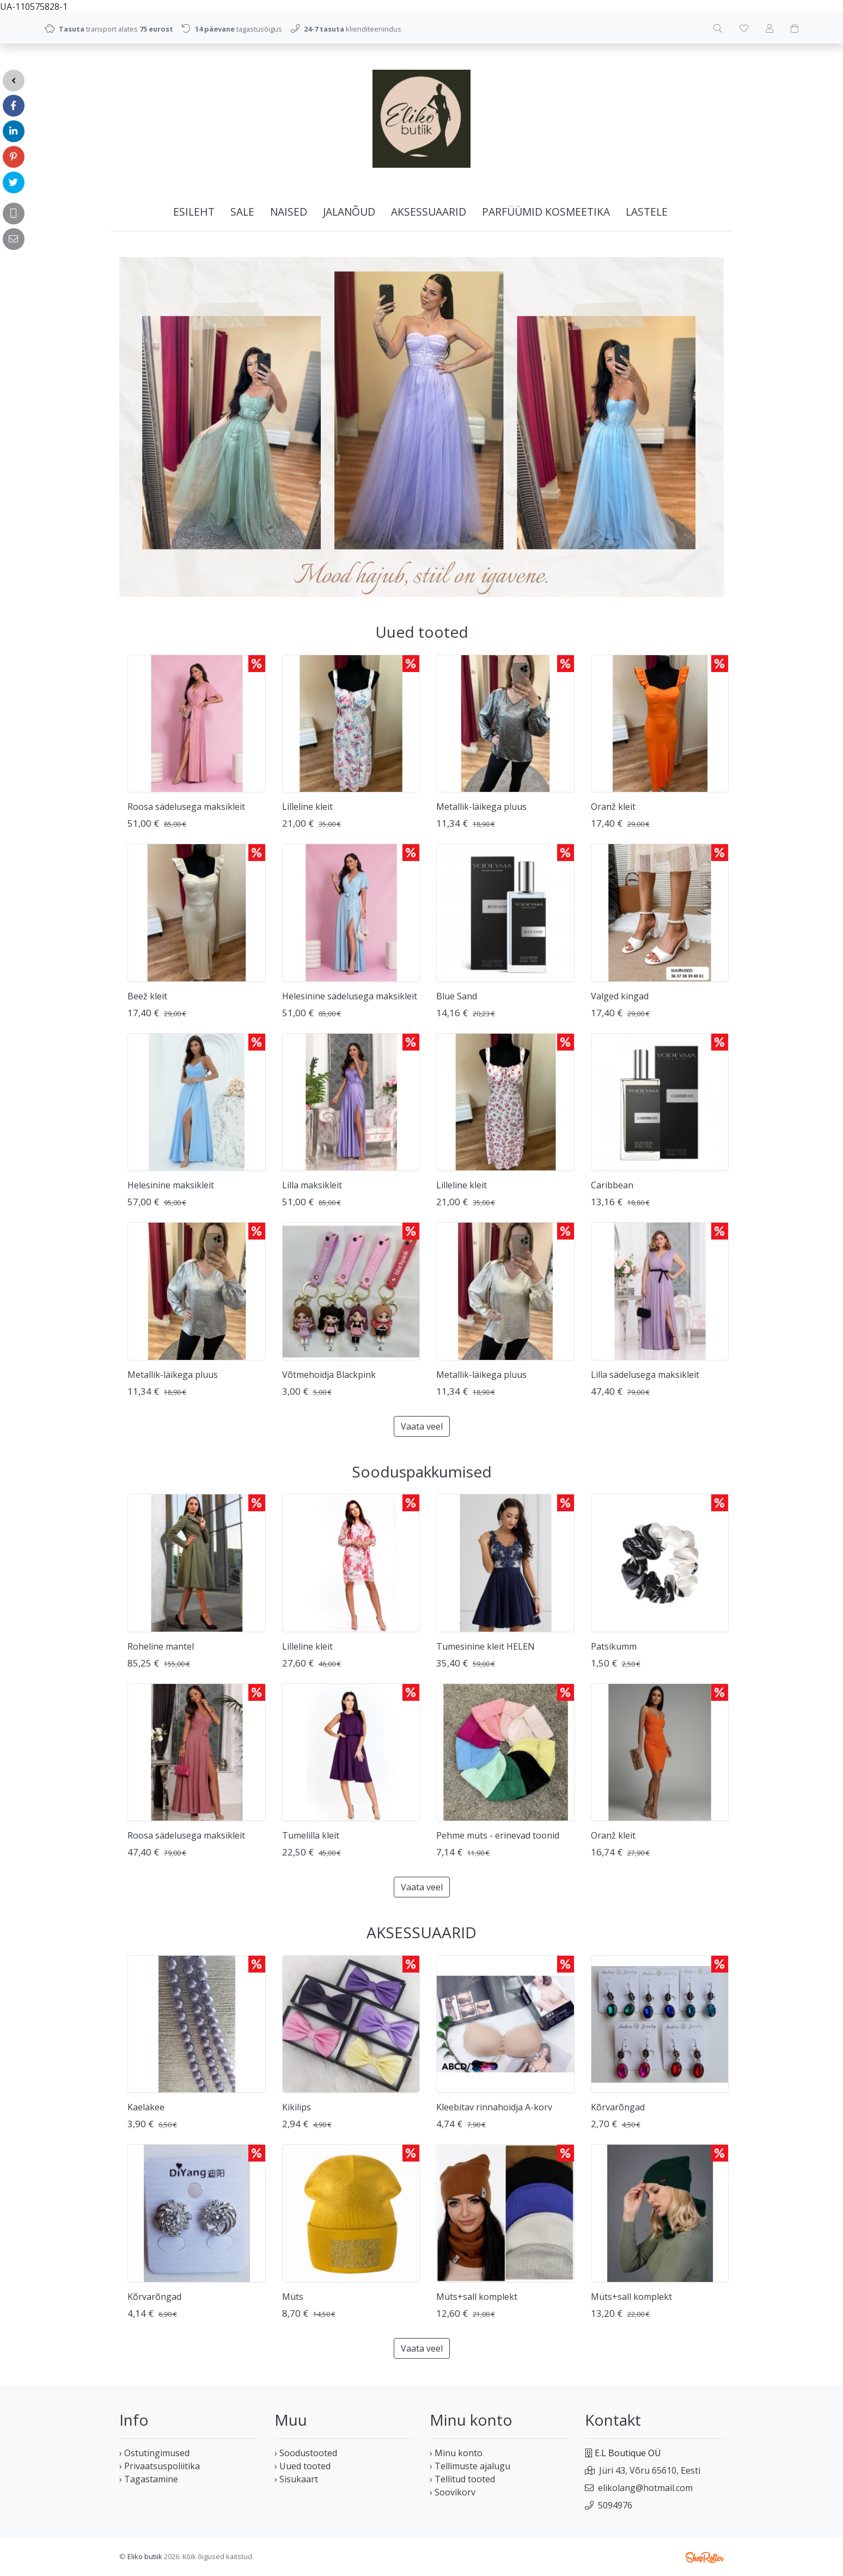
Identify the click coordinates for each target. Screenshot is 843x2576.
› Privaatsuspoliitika (159, 2466)
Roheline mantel (160, 1646)
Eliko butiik (144, 2556)
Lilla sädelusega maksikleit (645, 1375)
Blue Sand (456, 996)
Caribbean (612, 1185)
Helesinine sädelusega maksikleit (349, 996)
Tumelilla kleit (310, 1835)
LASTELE (647, 211)
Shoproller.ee (705, 2557)
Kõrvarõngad (618, 2107)
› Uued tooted (302, 2466)
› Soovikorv (452, 2492)
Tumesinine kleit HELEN (485, 1646)
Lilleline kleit (307, 807)
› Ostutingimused (154, 2453)
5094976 (615, 2505)
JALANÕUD (349, 211)
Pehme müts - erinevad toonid (497, 1835)
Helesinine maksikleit (170, 1185)
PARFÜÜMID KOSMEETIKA (546, 211)
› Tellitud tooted (462, 2479)
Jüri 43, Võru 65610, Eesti (649, 2470)
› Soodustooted (305, 2453)
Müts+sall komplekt (476, 2297)
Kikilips (296, 2107)
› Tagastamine (148, 2479)
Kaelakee (145, 2107)
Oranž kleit (613, 807)
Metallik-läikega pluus (481, 807)
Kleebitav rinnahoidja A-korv (494, 2107)
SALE (242, 211)
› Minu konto (456, 2453)
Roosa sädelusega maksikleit (186, 807)
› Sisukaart (296, 2479)
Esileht (194, 211)
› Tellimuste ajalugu (470, 2466)
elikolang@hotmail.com (645, 2488)
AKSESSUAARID (428, 211)
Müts (292, 2297)
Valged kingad (620, 996)
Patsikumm (614, 1646)
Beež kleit (147, 996)
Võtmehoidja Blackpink (329, 1375)
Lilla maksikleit (312, 1185)
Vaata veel (422, 1426)
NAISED (288, 211)
